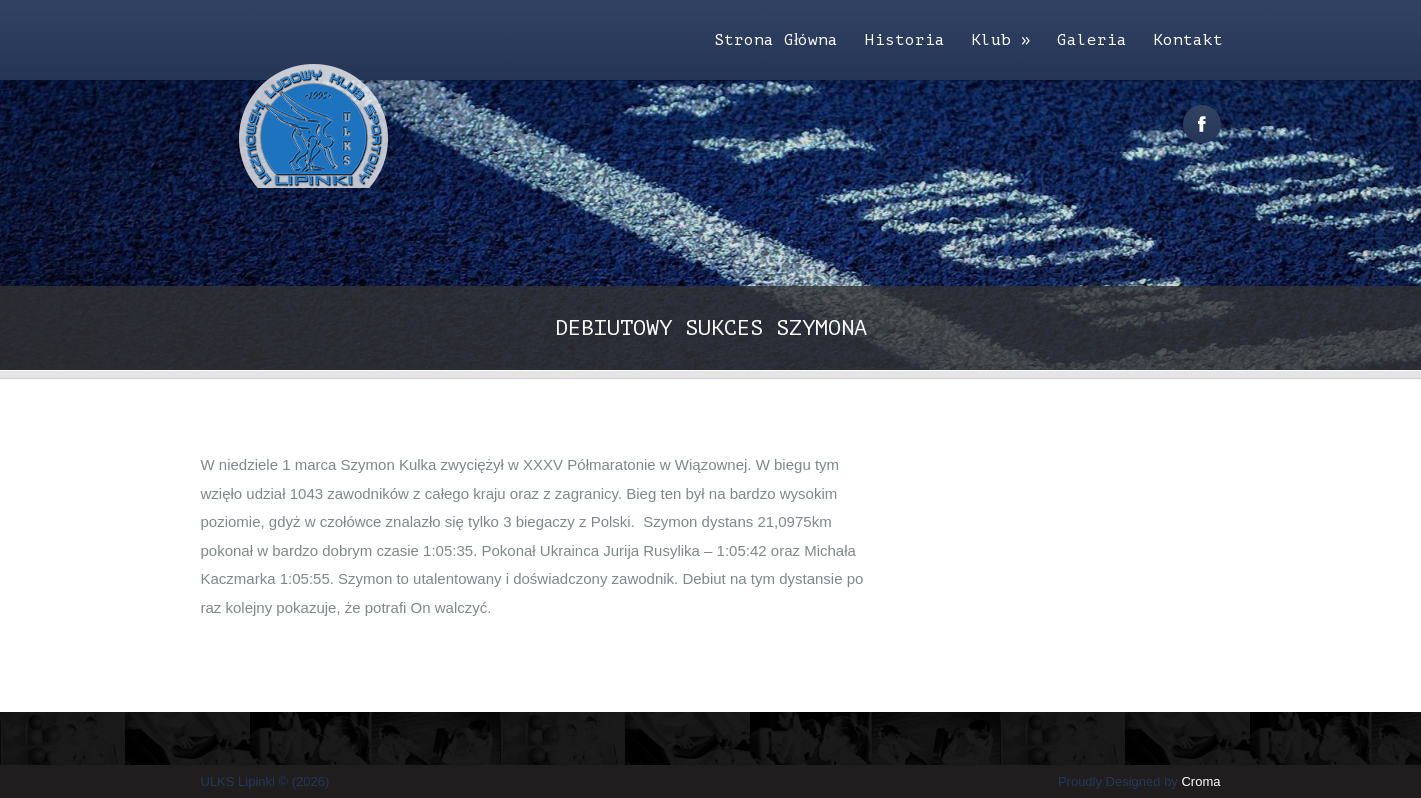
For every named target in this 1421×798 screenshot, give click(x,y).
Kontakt (1188, 40)
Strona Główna (776, 40)
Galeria (1092, 40)
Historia (905, 40)
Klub (1001, 40)
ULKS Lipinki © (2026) (265, 781)
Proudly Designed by (1139, 781)
